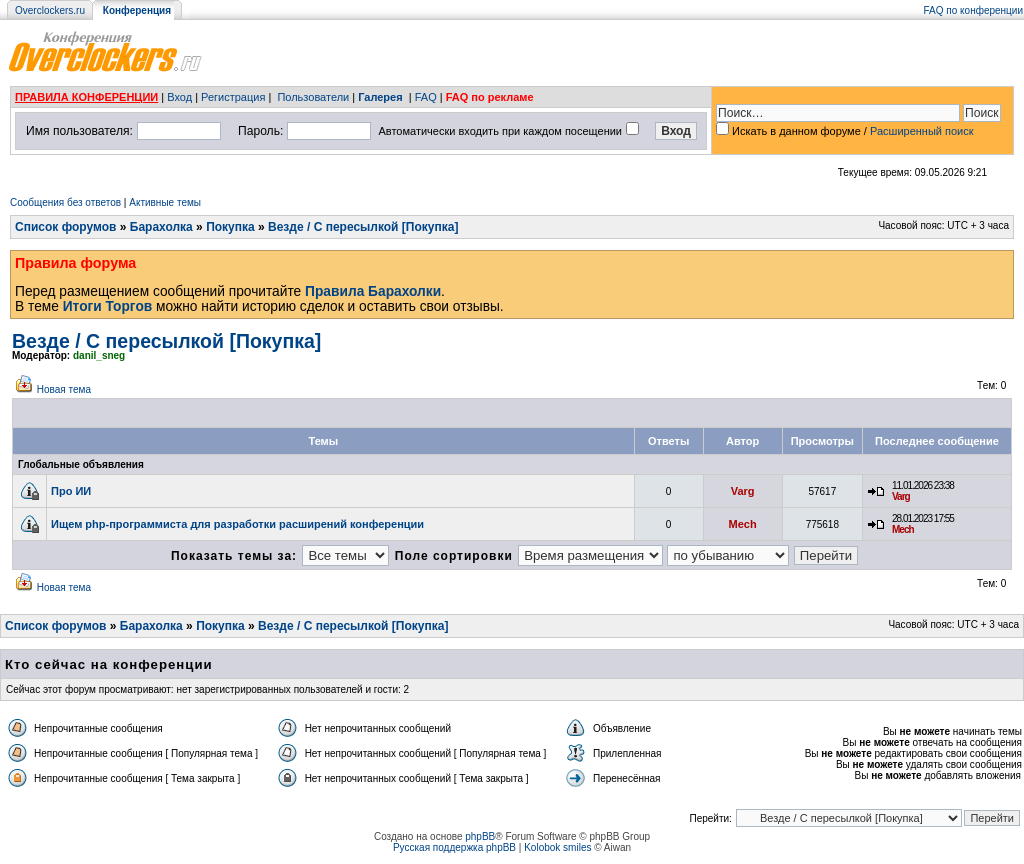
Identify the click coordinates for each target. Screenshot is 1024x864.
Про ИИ (71, 491)
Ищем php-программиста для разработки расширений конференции (237, 524)
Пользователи (313, 97)
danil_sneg (99, 355)
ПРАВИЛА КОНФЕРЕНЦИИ (86, 97)
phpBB (480, 836)
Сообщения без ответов (65, 202)
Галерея (380, 97)
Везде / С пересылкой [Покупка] (363, 227)
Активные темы (165, 202)
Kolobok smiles (557, 847)
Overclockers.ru (50, 10)
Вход (179, 97)
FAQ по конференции (973, 10)
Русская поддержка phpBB (454, 847)
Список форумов (65, 227)
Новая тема (64, 389)
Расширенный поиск (922, 131)
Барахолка (161, 227)
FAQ (426, 97)
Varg (743, 491)
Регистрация (233, 97)
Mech (743, 524)
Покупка (230, 227)
